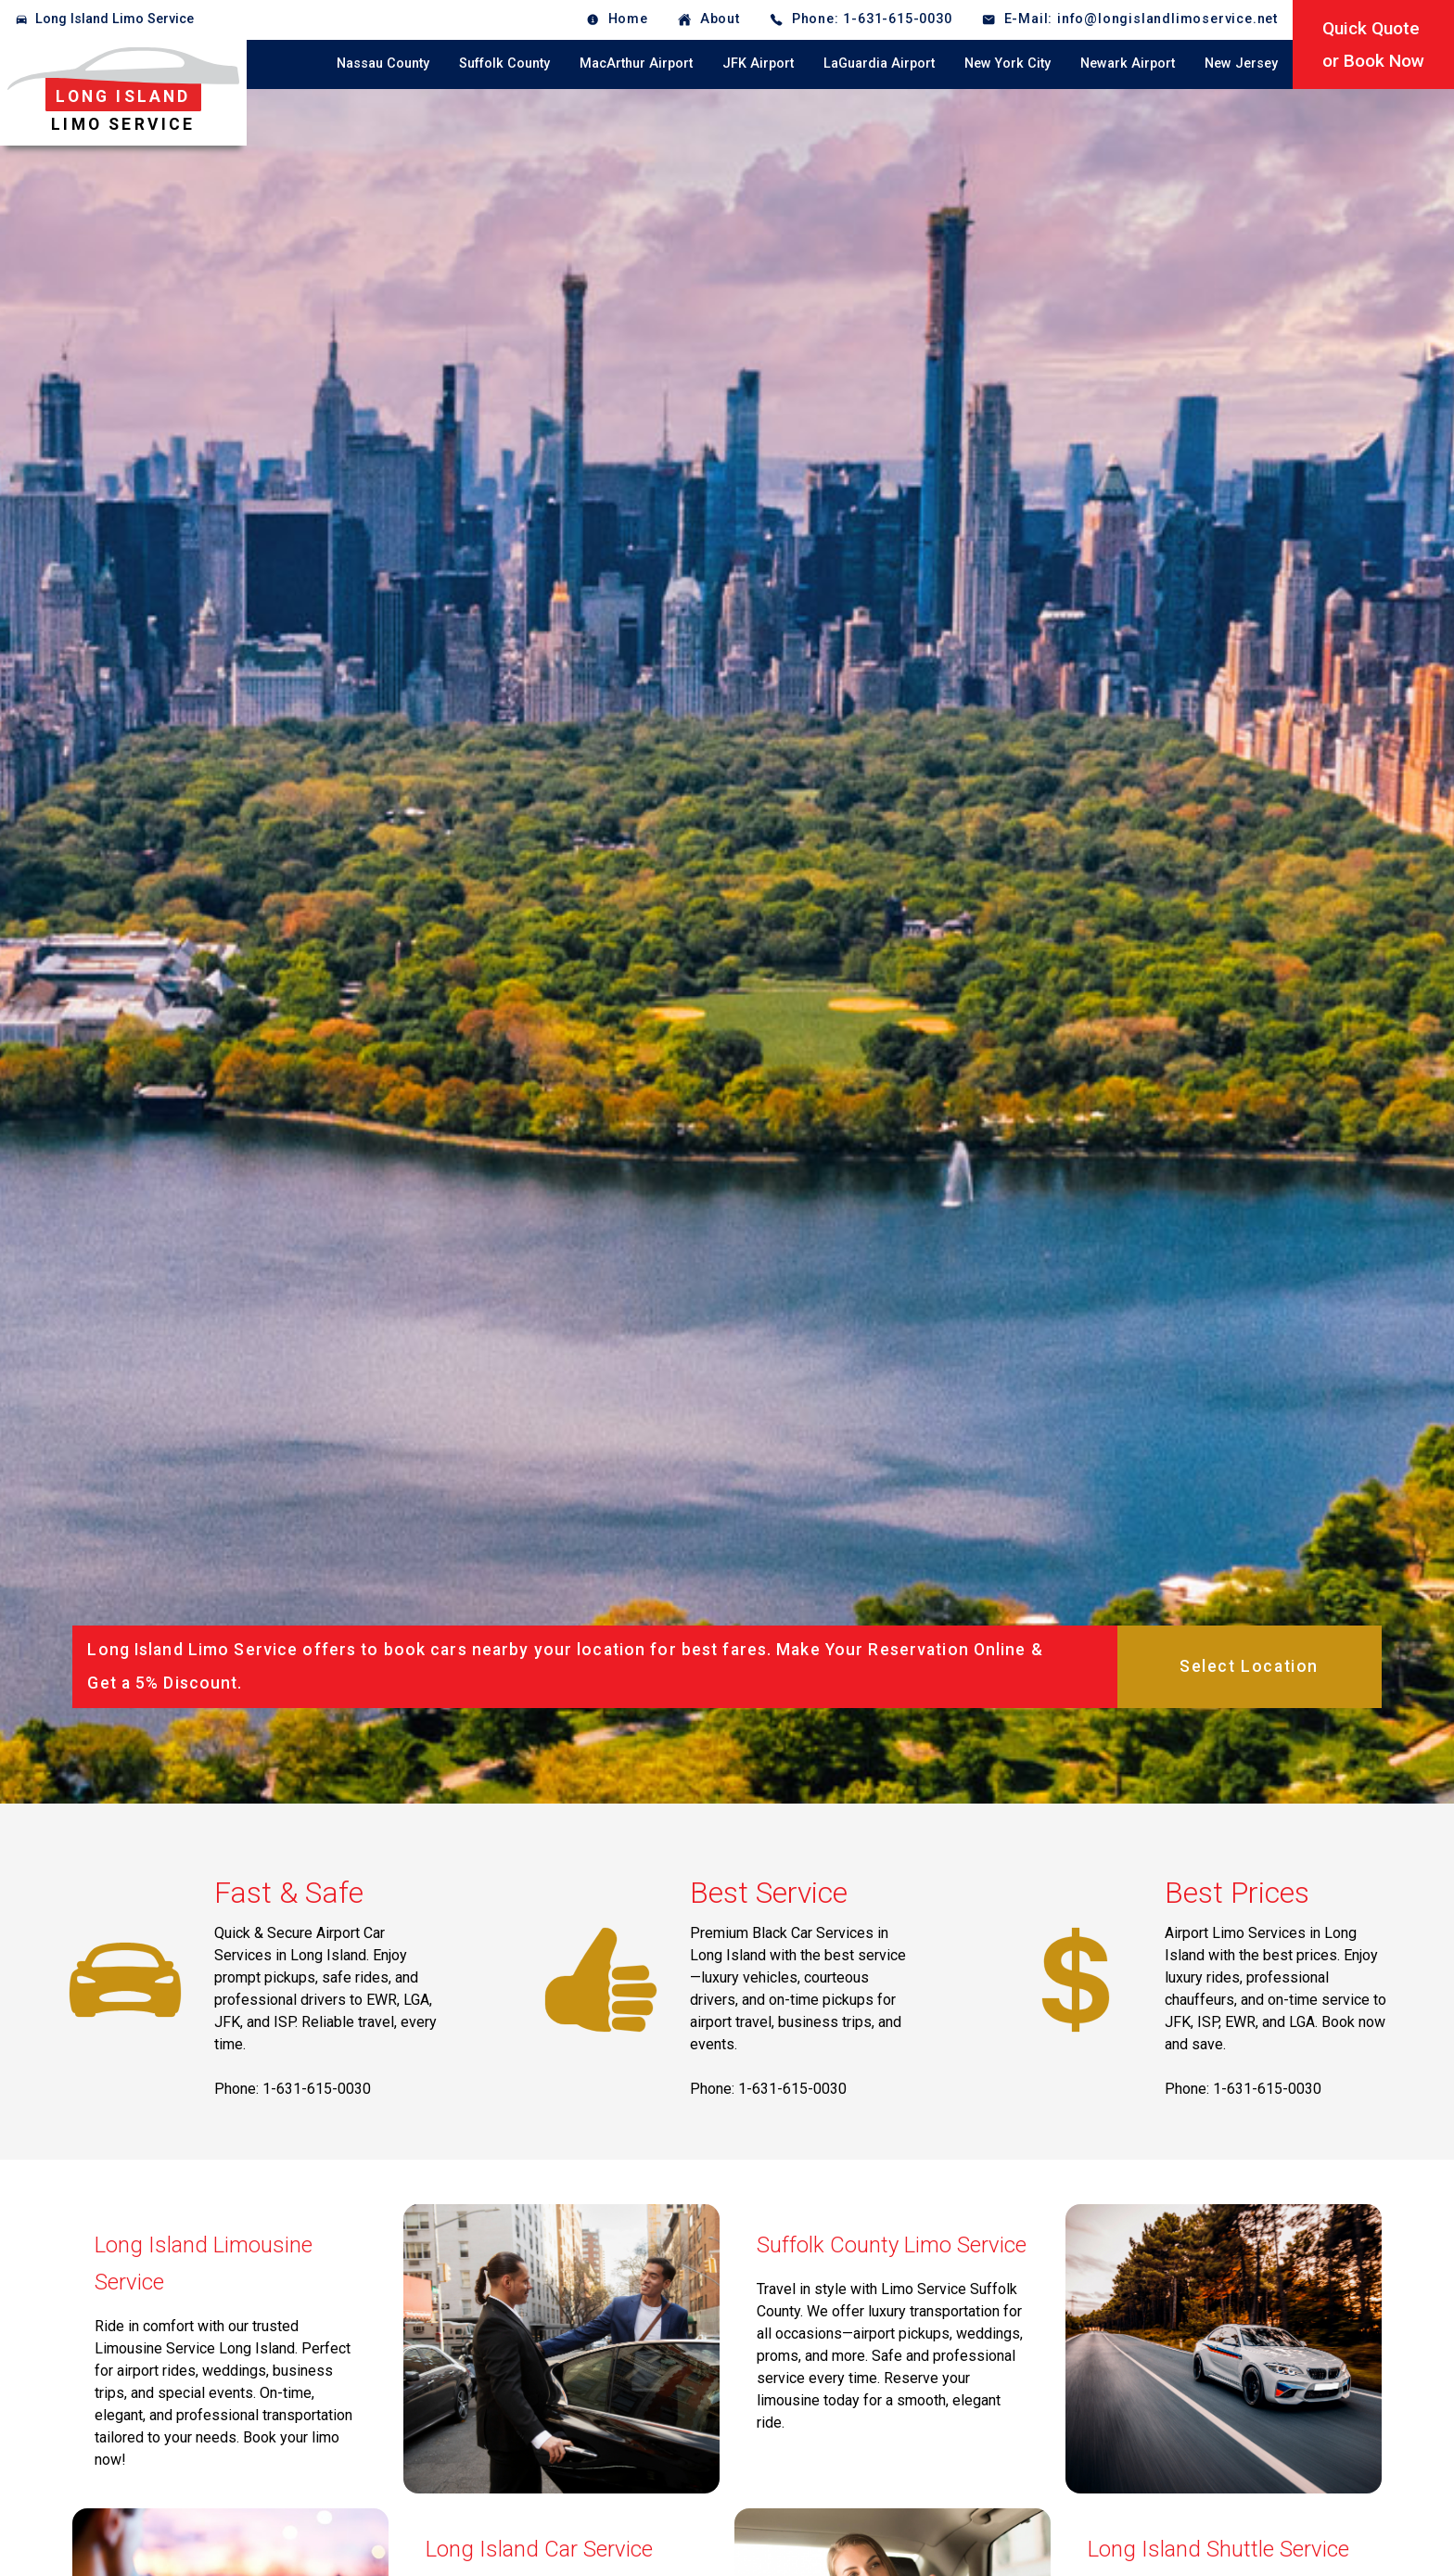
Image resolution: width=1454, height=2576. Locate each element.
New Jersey (1241, 63)
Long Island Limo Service (114, 19)
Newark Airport (1127, 63)
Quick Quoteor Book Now (1373, 44)
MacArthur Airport (636, 63)
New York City (1007, 63)
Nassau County (383, 63)
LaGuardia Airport (879, 63)
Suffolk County (504, 63)
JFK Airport (758, 63)
